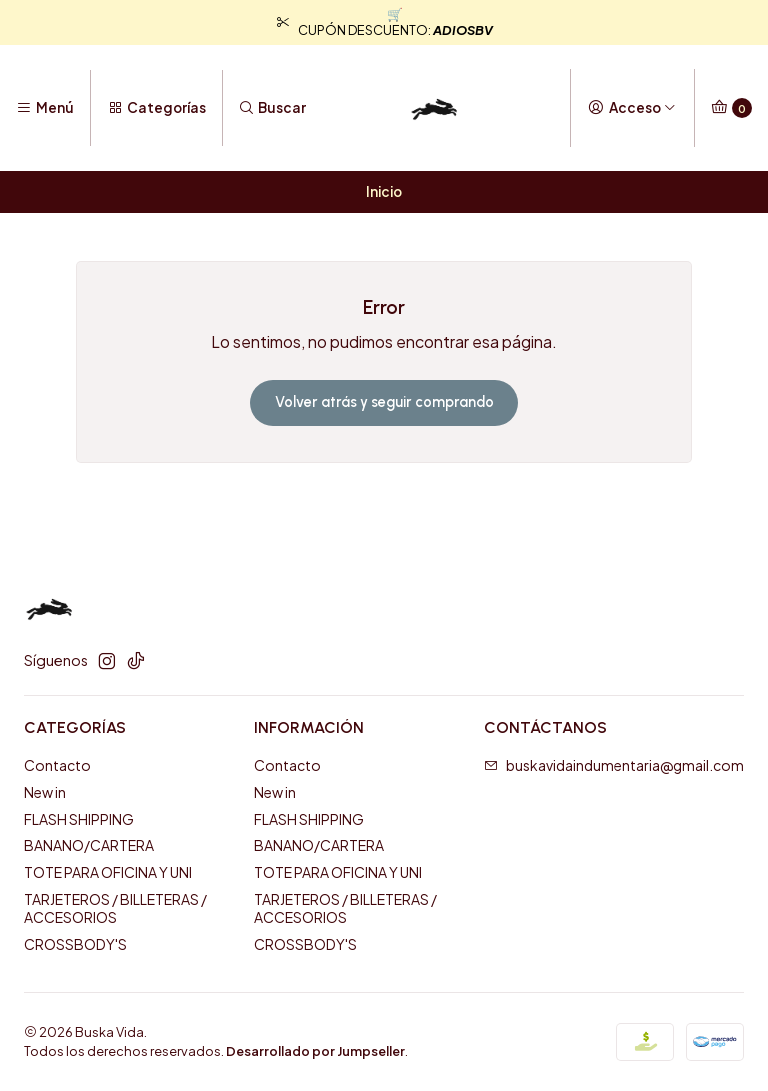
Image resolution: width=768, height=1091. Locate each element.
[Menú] (45, 108)
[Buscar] (272, 108)
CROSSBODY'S (75, 944)
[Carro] (731, 108)
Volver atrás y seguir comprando (384, 402)
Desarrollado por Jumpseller (315, 1051)
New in (45, 792)
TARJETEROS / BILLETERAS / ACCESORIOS (115, 908)
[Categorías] (156, 108)
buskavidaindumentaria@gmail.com (614, 765)
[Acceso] (632, 108)
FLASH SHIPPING (79, 819)
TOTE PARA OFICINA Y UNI (108, 872)
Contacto (57, 765)
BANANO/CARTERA (89, 845)
